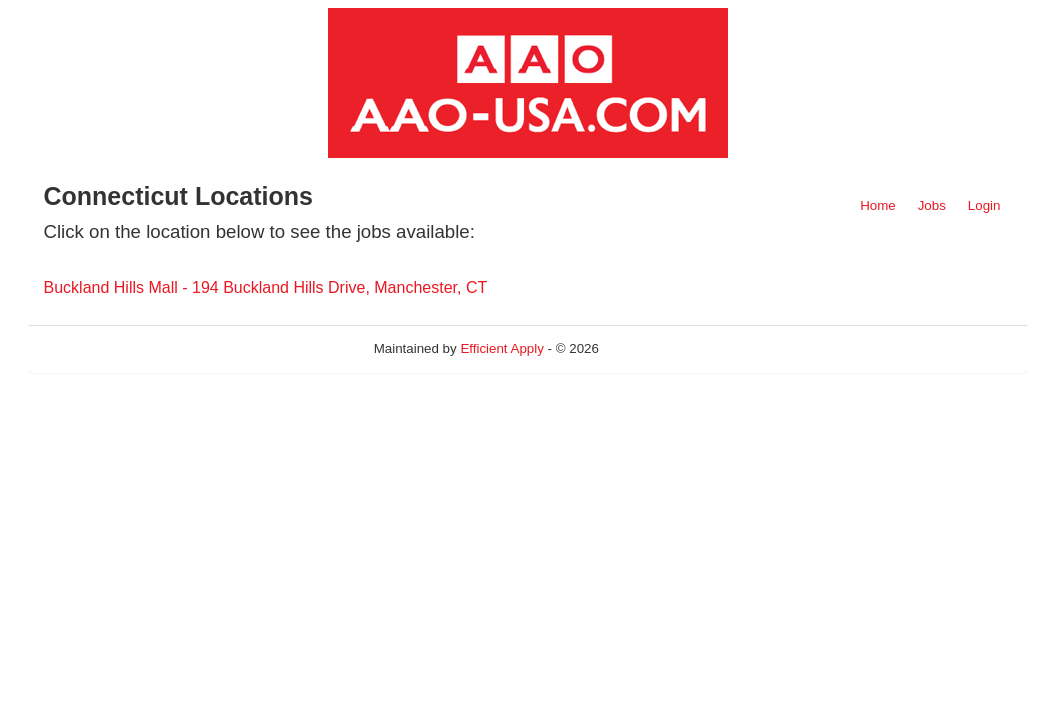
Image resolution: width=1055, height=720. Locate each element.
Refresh (658, 348)
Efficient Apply (501, 348)
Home (878, 205)
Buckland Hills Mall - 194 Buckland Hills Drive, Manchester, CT (266, 287)
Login (984, 205)
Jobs (932, 205)
